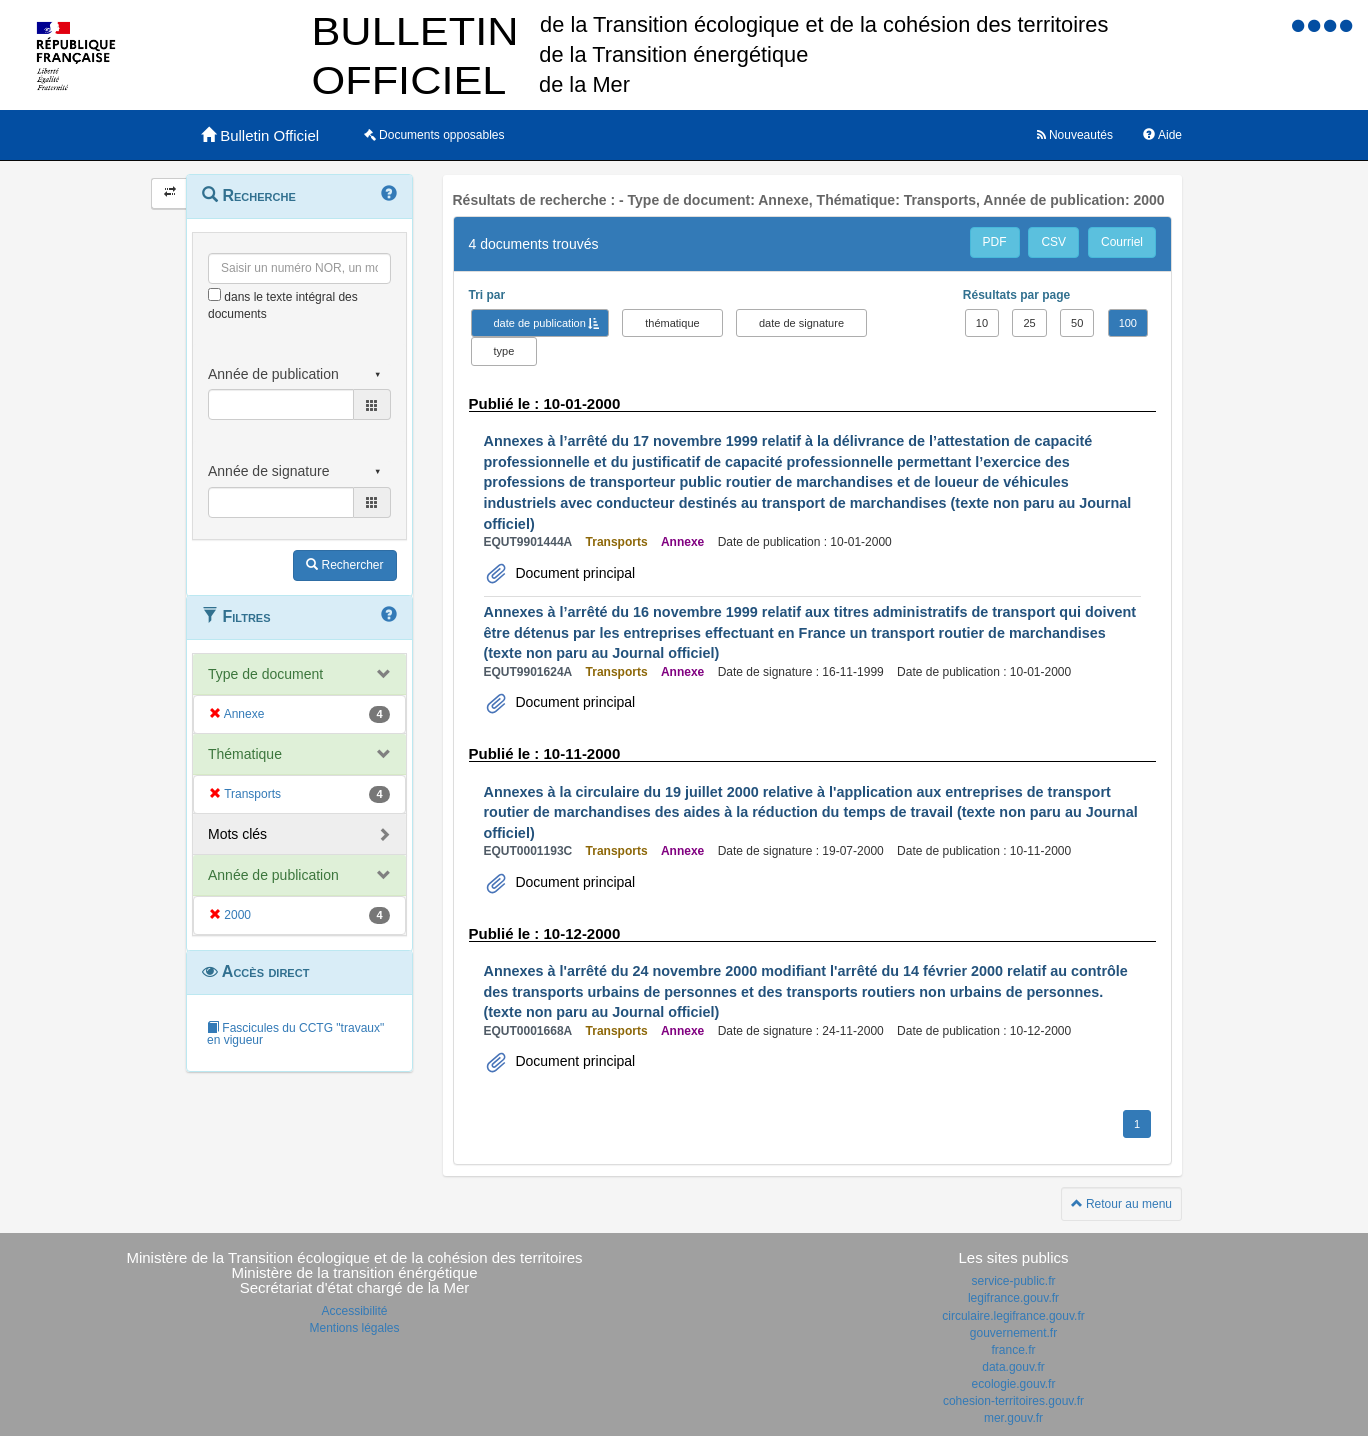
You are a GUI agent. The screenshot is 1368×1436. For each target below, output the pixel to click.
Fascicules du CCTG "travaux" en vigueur (295, 1034)
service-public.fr (1013, 1281)
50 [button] (1077, 323)
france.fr (1013, 1350)
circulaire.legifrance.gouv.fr (1013, 1316)
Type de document (265, 674)
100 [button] (1128, 323)
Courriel (1122, 242)
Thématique (245, 754)
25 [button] (1029, 323)
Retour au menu (1121, 1204)
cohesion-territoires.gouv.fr (1013, 1401)
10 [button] (982, 323)
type (504, 351)
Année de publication (273, 875)
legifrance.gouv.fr (1013, 1298)
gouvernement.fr (1013, 1333)
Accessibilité (354, 1311)
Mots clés (237, 834)
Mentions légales (354, 1328)
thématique (672, 323)
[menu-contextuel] (214, 294)
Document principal (574, 573)
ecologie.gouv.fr (1014, 1384)
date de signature (801, 323)
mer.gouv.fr (1013, 1418)
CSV (1053, 242)
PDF (995, 242)
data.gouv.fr (1013, 1367)
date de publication (540, 323)
